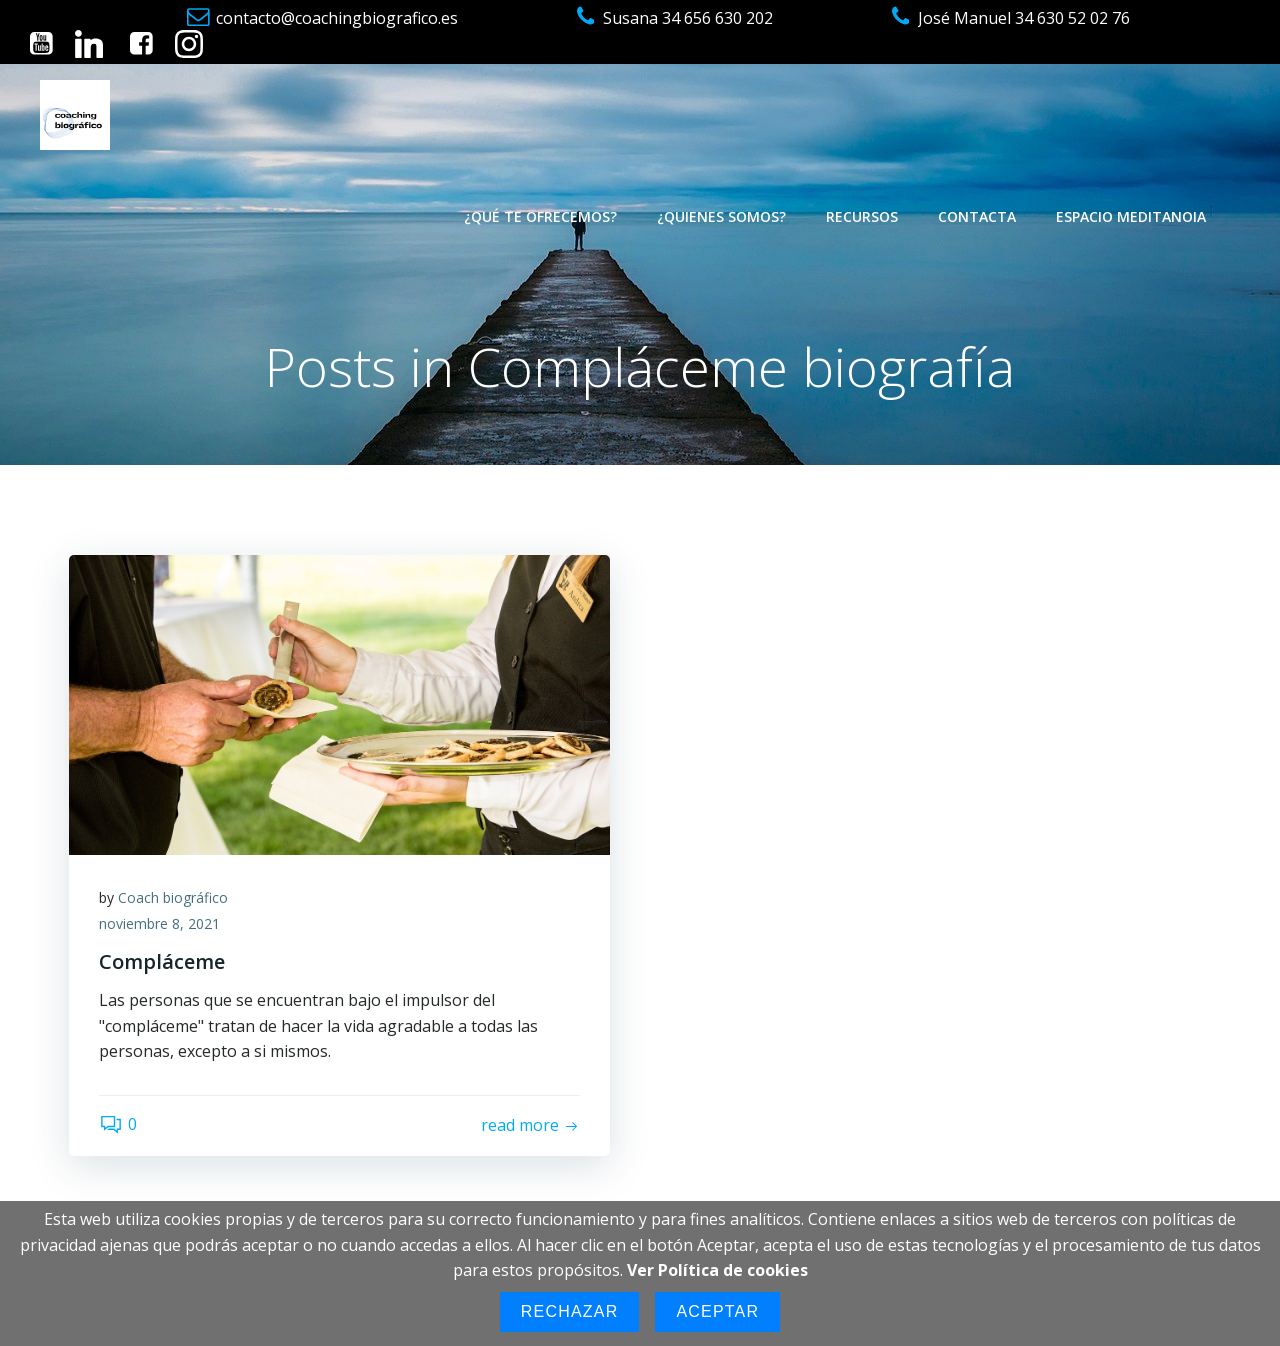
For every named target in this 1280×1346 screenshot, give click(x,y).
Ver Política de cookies (717, 1270)
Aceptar (717, 1311)
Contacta (977, 216)
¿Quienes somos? (721, 216)
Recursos (862, 216)
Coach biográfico (173, 897)
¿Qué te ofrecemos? (540, 216)
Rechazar (570, 1311)
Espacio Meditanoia (1131, 216)
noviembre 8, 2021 (159, 923)
